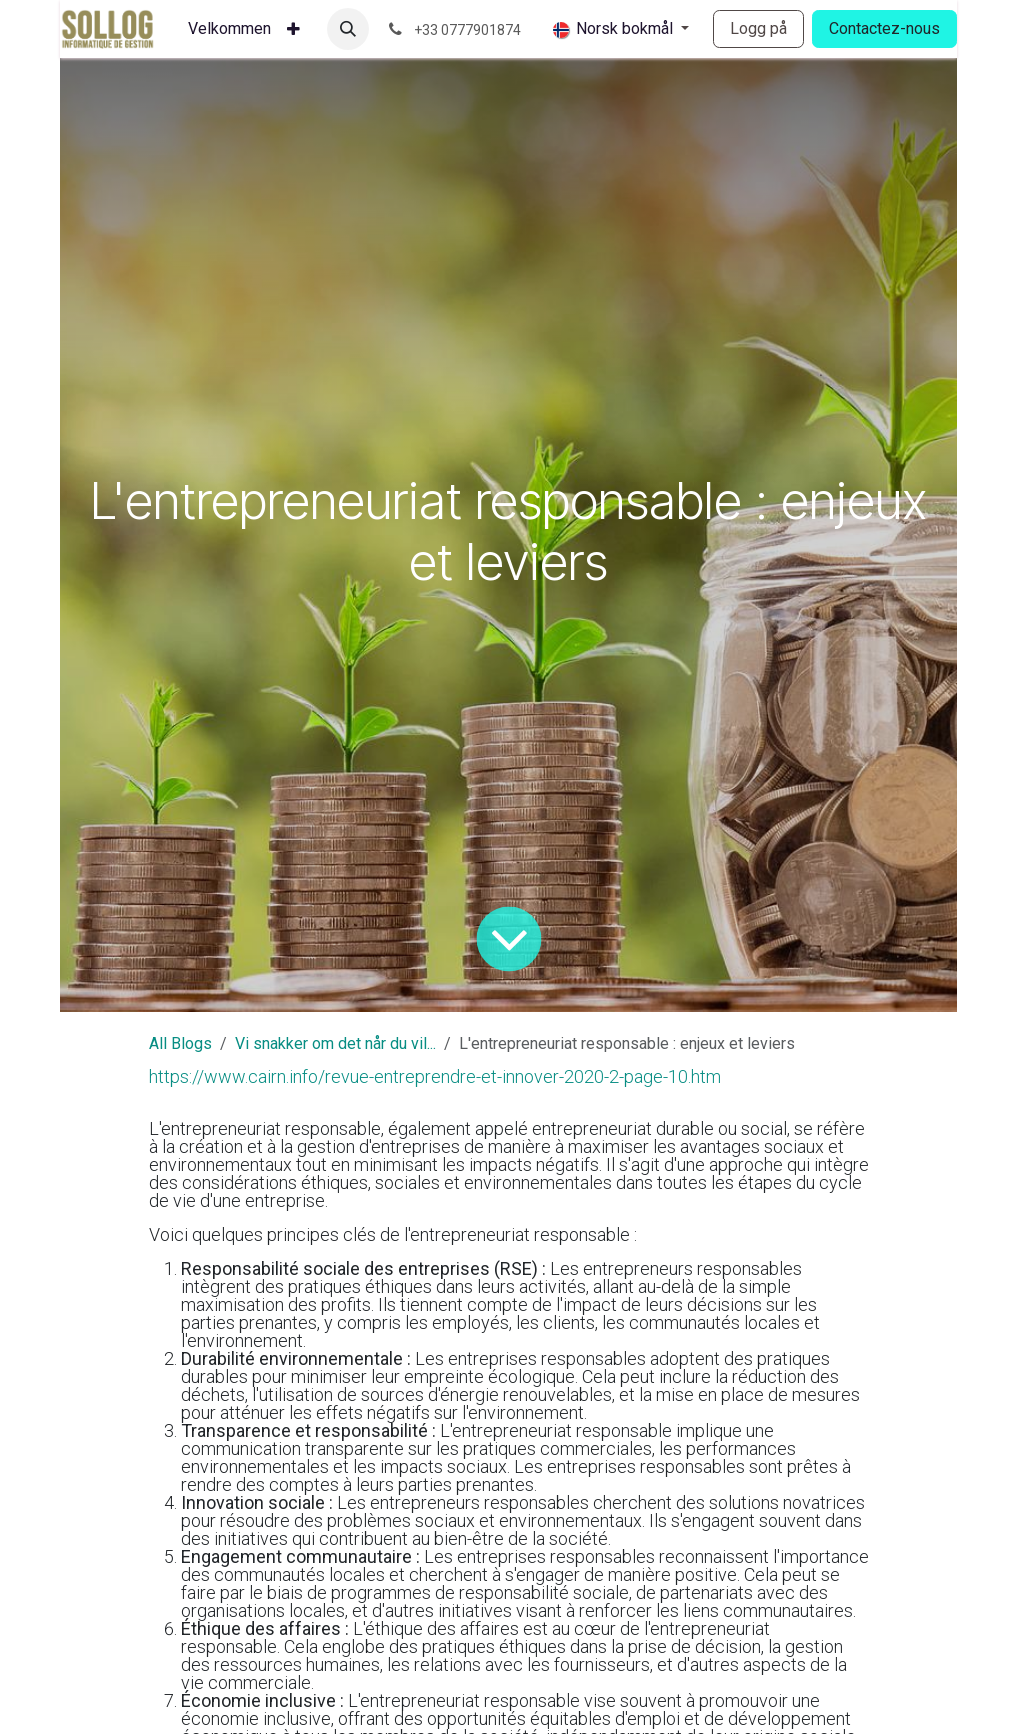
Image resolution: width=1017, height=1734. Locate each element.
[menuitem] (229, 29)
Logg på (758, 28)
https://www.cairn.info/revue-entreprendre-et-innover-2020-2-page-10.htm (435, 1076)
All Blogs (180, 1043)
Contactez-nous (884, 28)
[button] (348, 29)
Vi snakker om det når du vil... (335, 1043)
